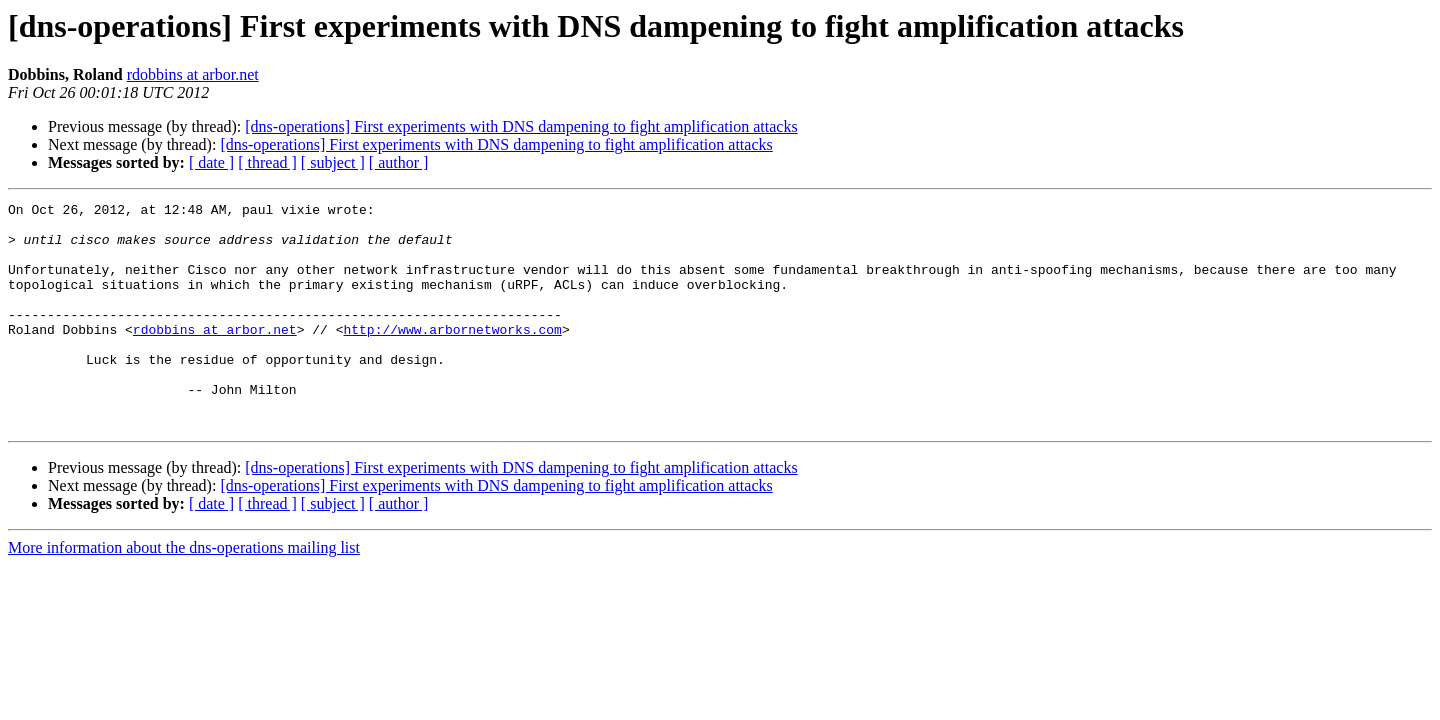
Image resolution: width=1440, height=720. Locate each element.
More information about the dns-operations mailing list (184, 592)
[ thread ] (267, 162)
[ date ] (211, 162)
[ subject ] (333, 162)
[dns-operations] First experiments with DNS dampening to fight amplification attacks (521, 126)
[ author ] (399, 162)
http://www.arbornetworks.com (452, 356)
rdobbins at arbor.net (193, 74)
